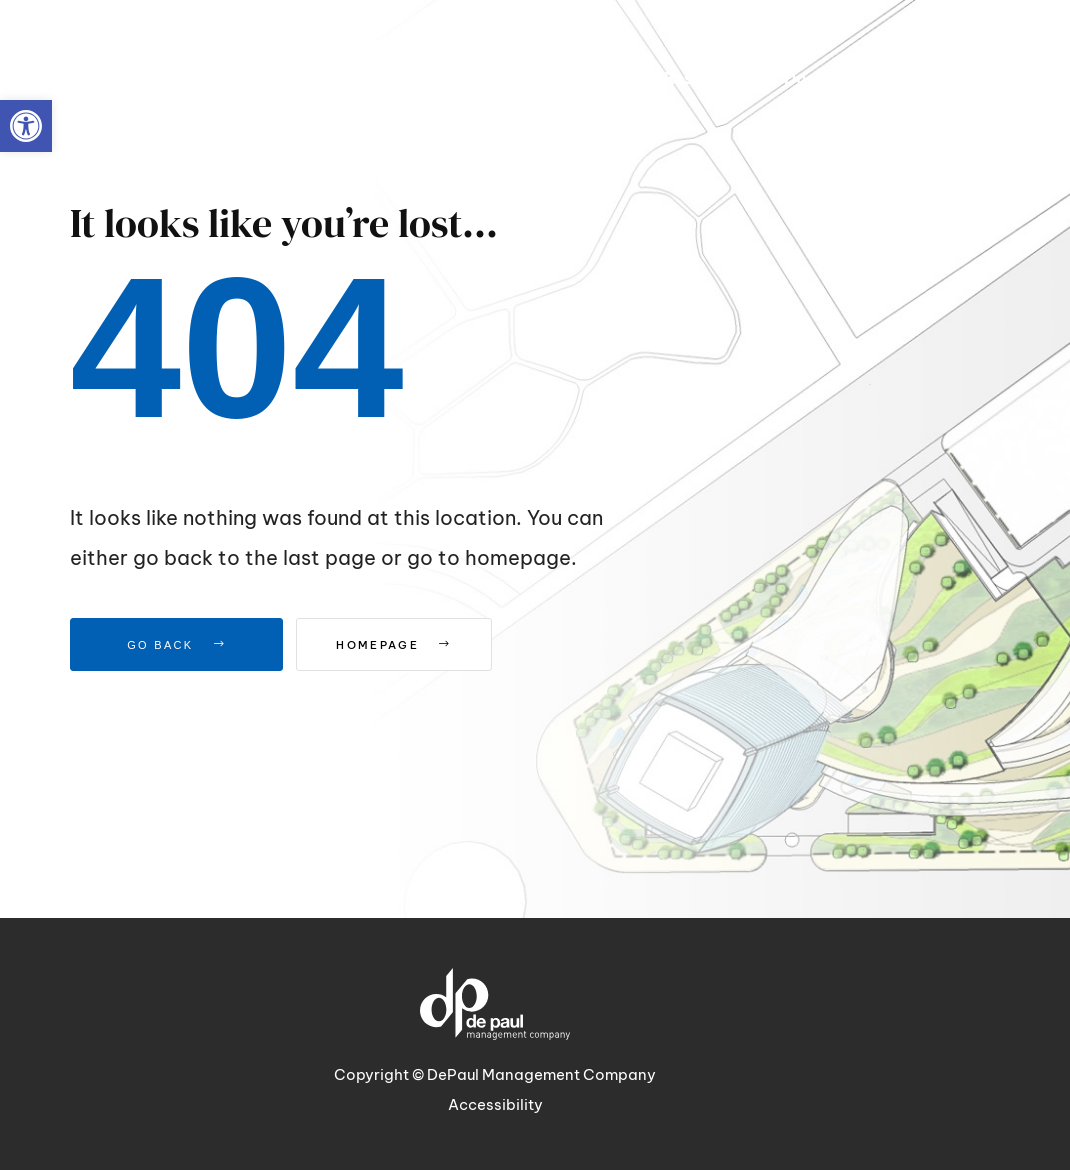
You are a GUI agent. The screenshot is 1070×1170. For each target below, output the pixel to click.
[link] (26, 126)
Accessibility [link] (495, 1104)
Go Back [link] (176, 645)
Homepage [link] (411, 645)
